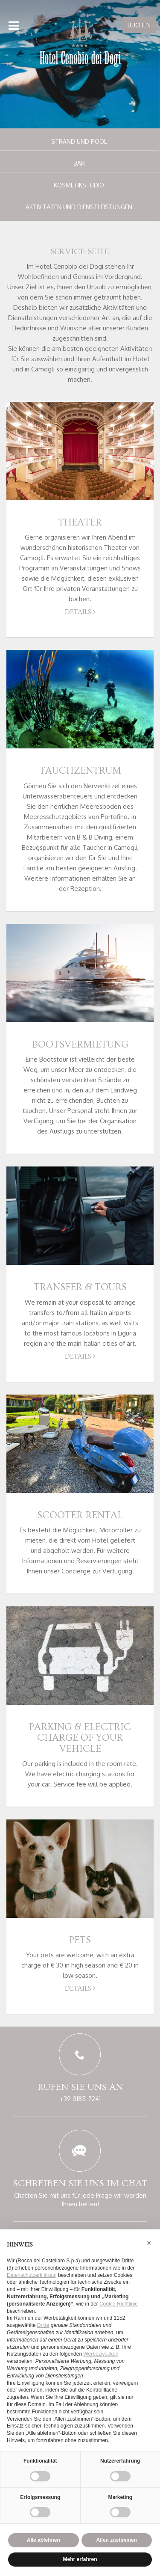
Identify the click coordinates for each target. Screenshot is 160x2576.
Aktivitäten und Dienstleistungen (79, 207)
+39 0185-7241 (80, 2099)
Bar (79, 163)
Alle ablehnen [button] (43, 2540)
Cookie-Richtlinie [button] (118, 2304)
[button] (149, 2243)
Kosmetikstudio (79, 185)
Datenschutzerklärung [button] (32, 2275)
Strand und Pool (79, 141)
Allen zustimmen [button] (116, 2540)
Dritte (43, 2325)
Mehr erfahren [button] (80, 2559)
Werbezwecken (100, 2354)
